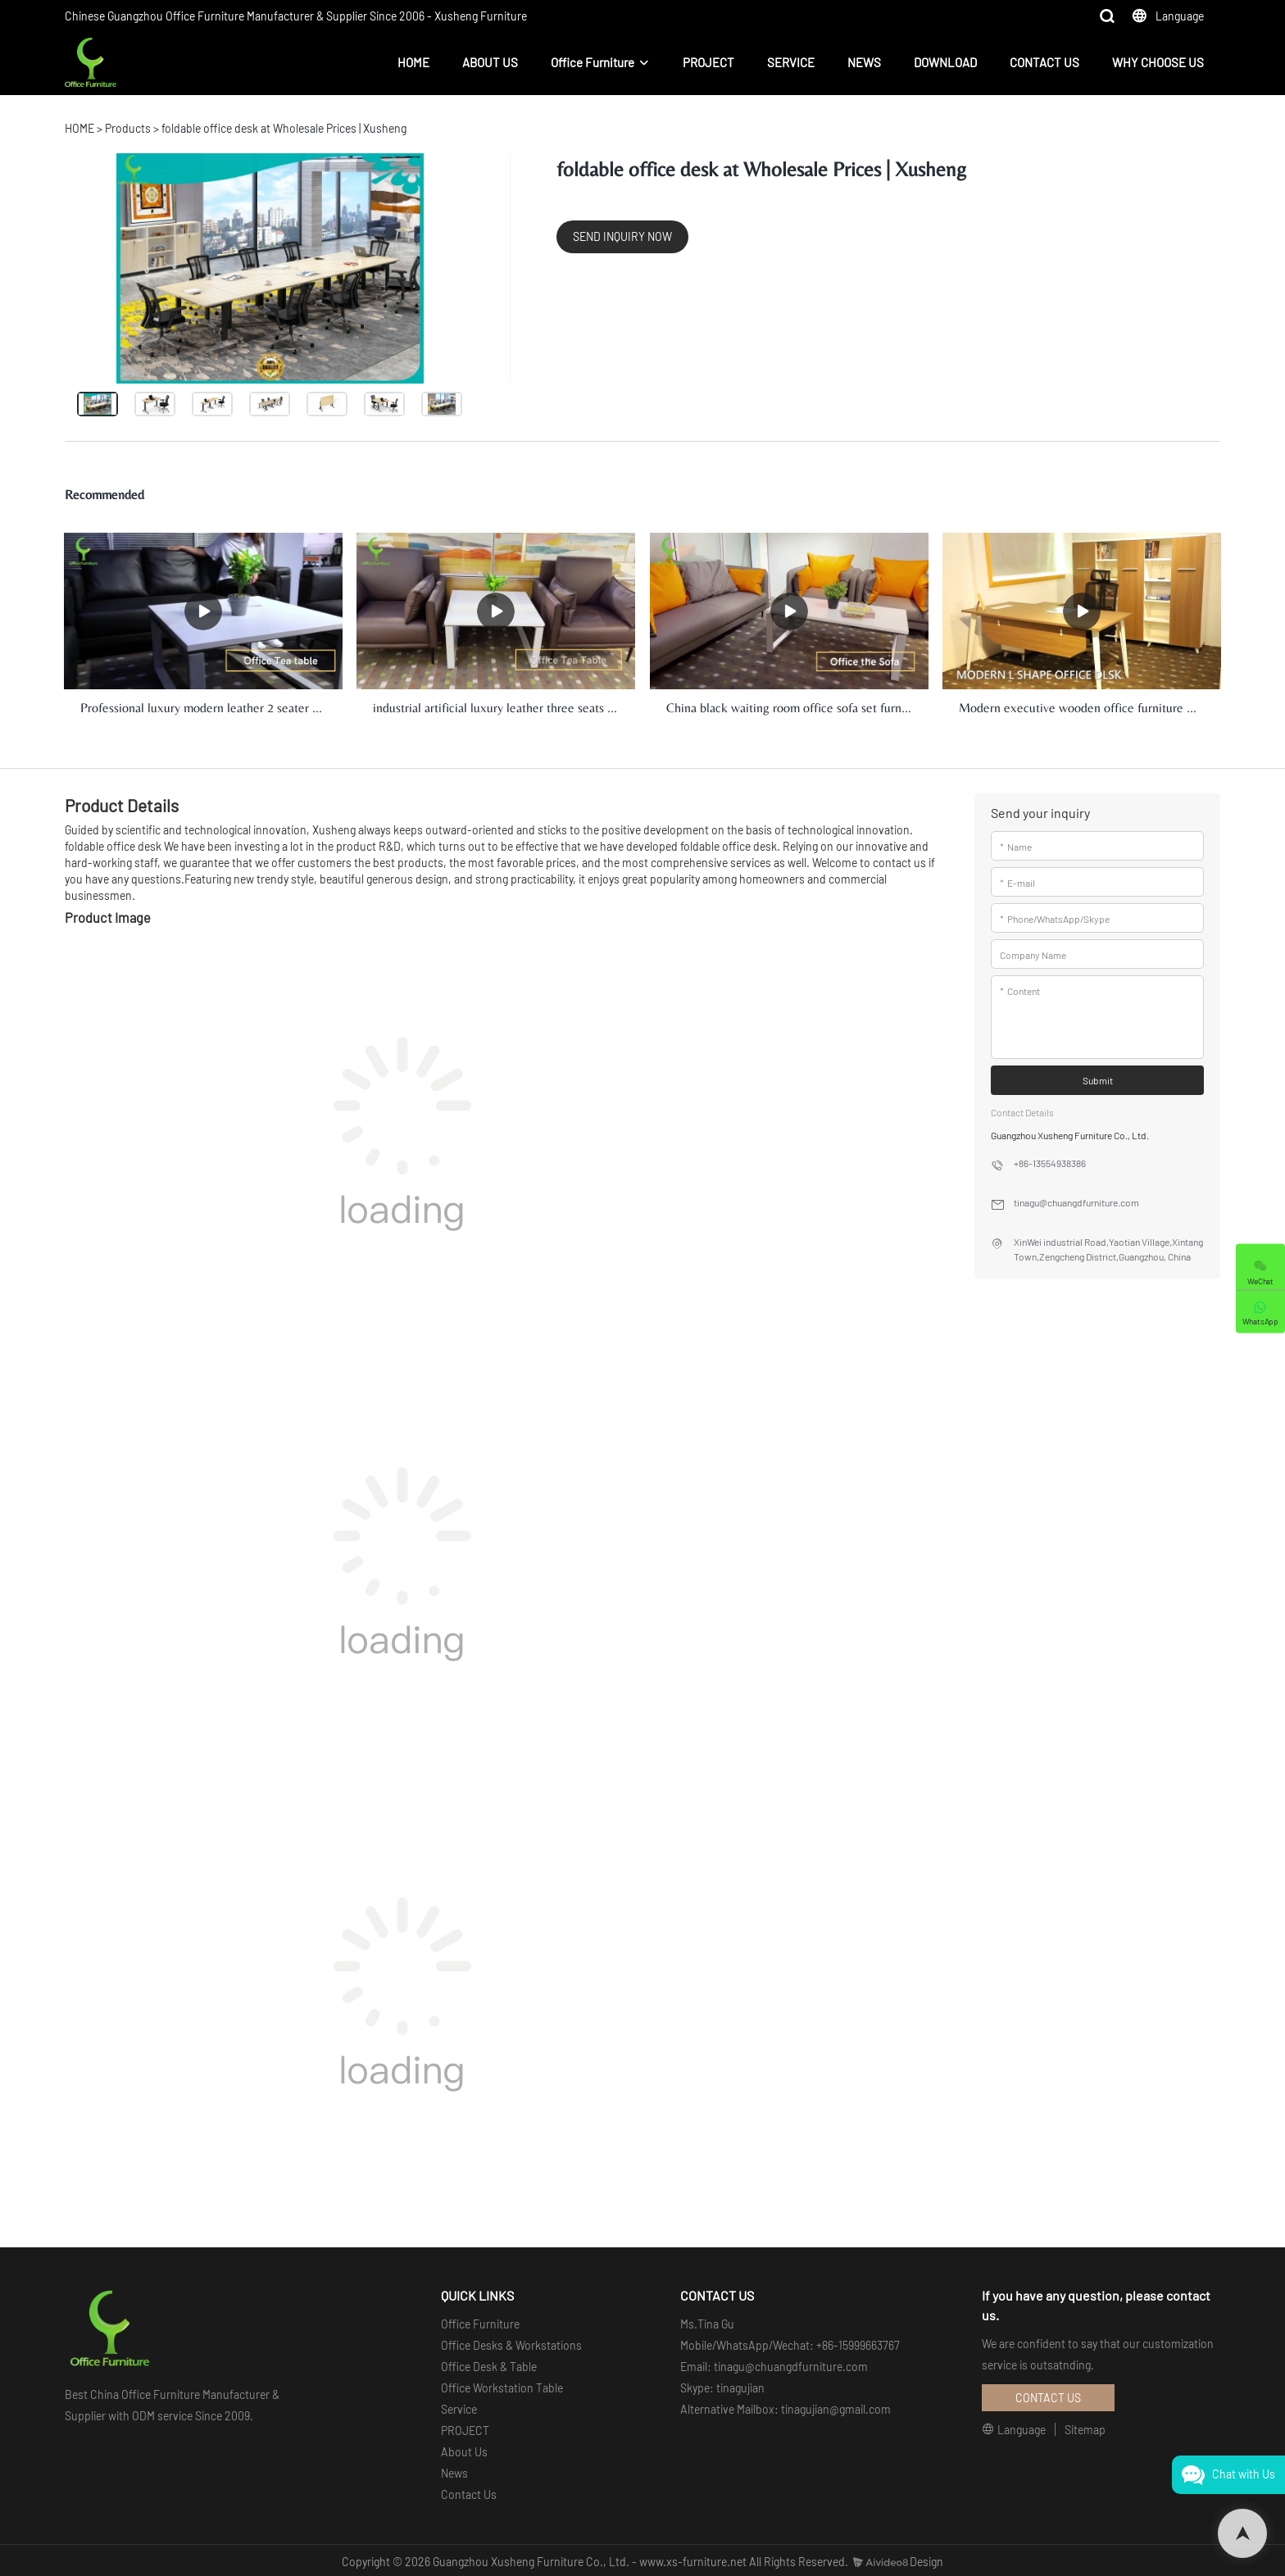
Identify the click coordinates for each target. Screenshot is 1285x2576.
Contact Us (469, 2492)
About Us (464, 2449)
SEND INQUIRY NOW (622, 236)
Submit (1098, 1078)
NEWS (864, 62)
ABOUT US (490, 62)
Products (128, 128)
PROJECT (708, 62)
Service (459, 2407)
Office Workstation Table (502, 2385)
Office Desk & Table (489, 2364)
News (454, 2471)
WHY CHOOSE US (1158, 62)
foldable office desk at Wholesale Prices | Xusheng (283, 128)
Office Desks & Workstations (511, 2343)
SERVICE (791, 62)
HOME (413, 62)
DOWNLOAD (945, 62)
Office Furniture (592, 62)
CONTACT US (1044, 62)
